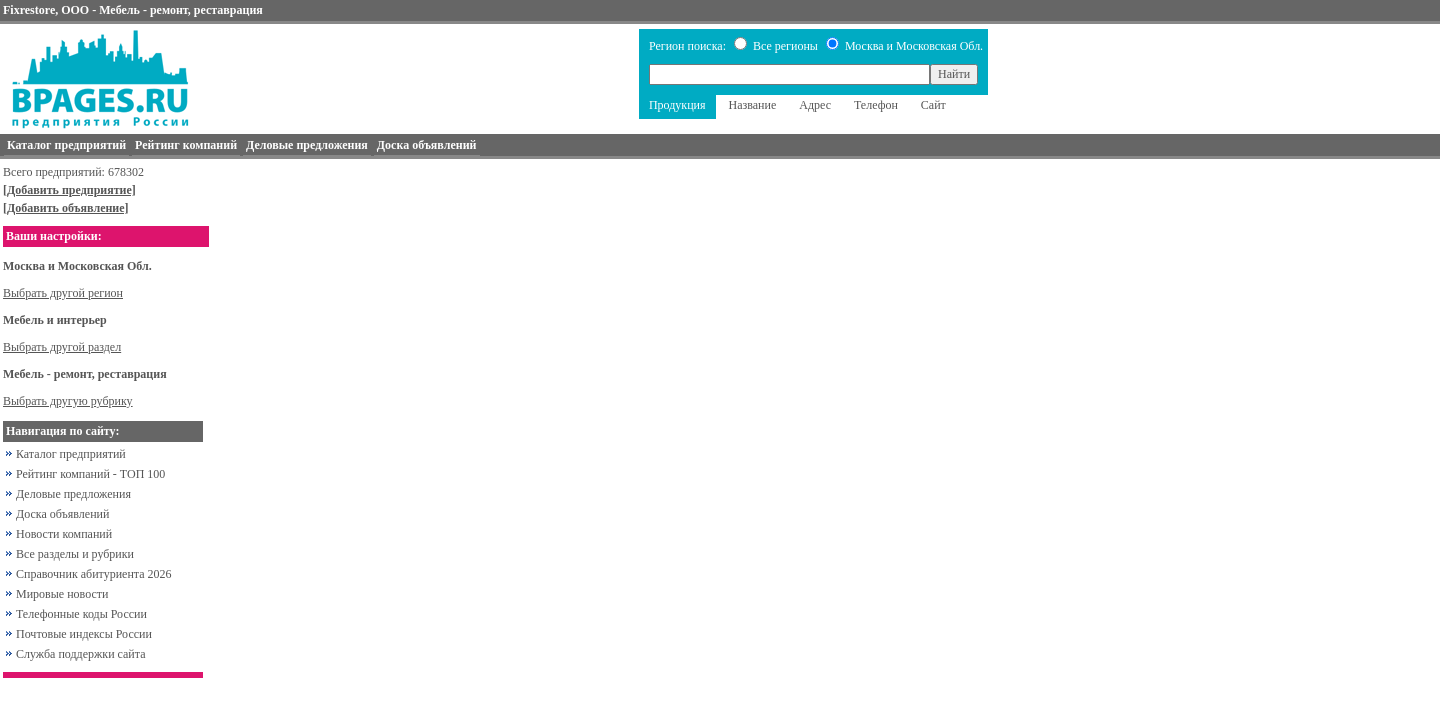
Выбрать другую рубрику (68, 401)
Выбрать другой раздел (62, 347)
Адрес (815, 105)
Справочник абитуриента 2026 (94, 574)
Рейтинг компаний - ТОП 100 (90, 474)
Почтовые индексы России (84, 634)
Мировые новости (62, 594)
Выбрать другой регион (63, 293)
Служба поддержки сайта (81, 654)
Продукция (677, 105)
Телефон (876, 105)
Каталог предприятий (71, 454)
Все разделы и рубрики (75, 554)
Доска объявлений (62, 514)
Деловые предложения (73, 494)
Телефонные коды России (81, 614)
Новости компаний (64, 534)
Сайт (933, 105)
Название (753, 105)
